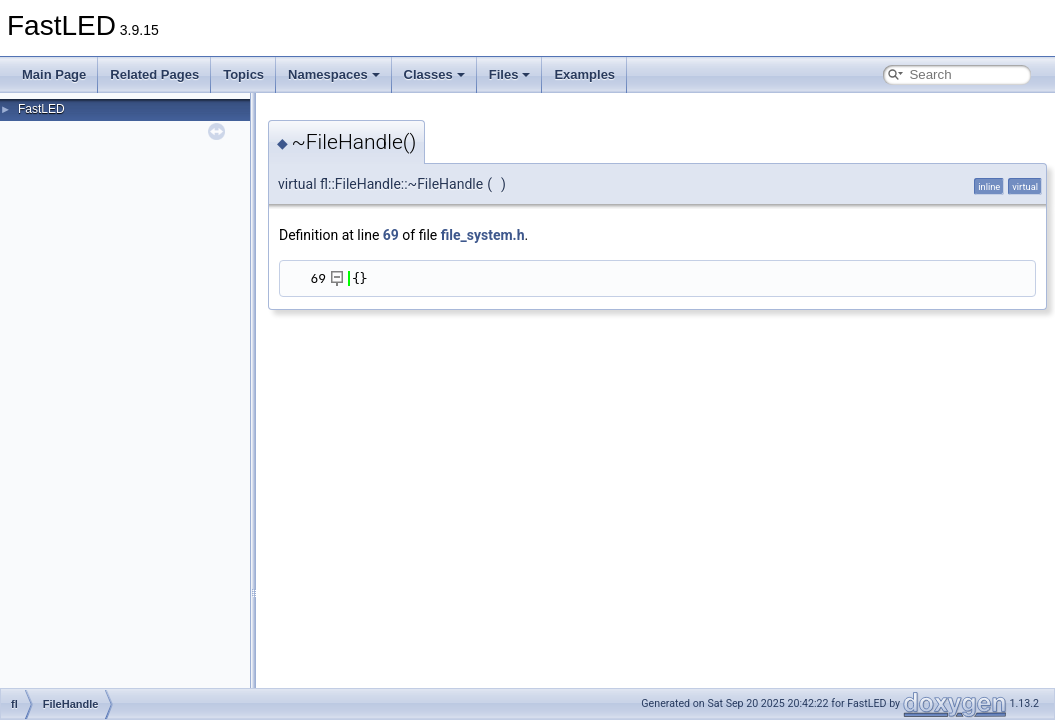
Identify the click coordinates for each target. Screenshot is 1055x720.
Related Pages (154, 74)
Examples (584, 74)
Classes (434, 74)
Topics (243, 74)
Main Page (54, 74)
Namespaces (334, 74)
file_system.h (483, 235)
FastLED (41, 109)
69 (391, 235)
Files (510, 74)
